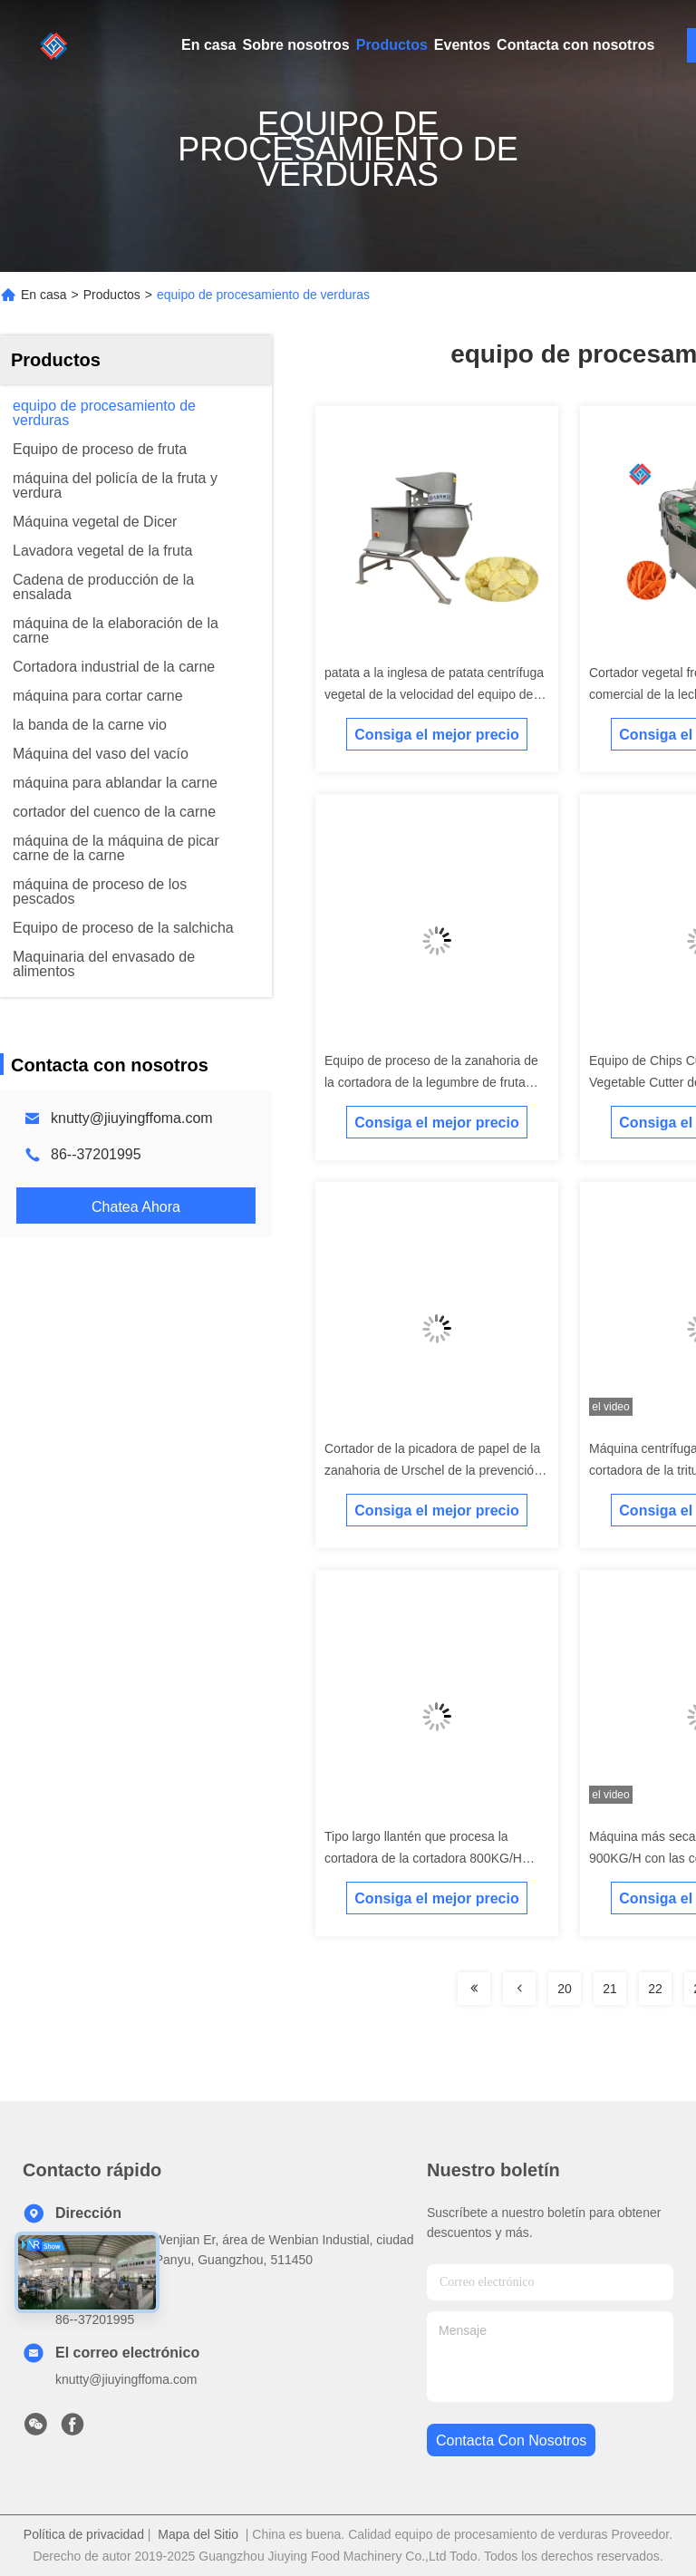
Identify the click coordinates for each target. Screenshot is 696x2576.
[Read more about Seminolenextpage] (474, 1988)
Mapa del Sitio (198, 2534)
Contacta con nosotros (575, 45)
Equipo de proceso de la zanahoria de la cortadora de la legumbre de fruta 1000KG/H (431, 1082)
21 (610, 1988)
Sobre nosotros (295, 45)
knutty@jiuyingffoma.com (132, 1118)
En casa (208, 45)
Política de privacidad (84, 2534)
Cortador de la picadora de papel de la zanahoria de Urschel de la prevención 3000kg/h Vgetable (432, 1470)
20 (564, 1988)
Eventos (462, 45)
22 (655, 1988)
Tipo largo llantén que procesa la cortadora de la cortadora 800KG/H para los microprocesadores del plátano (435, 1858)
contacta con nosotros (511, 2440)
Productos (392, 45)
